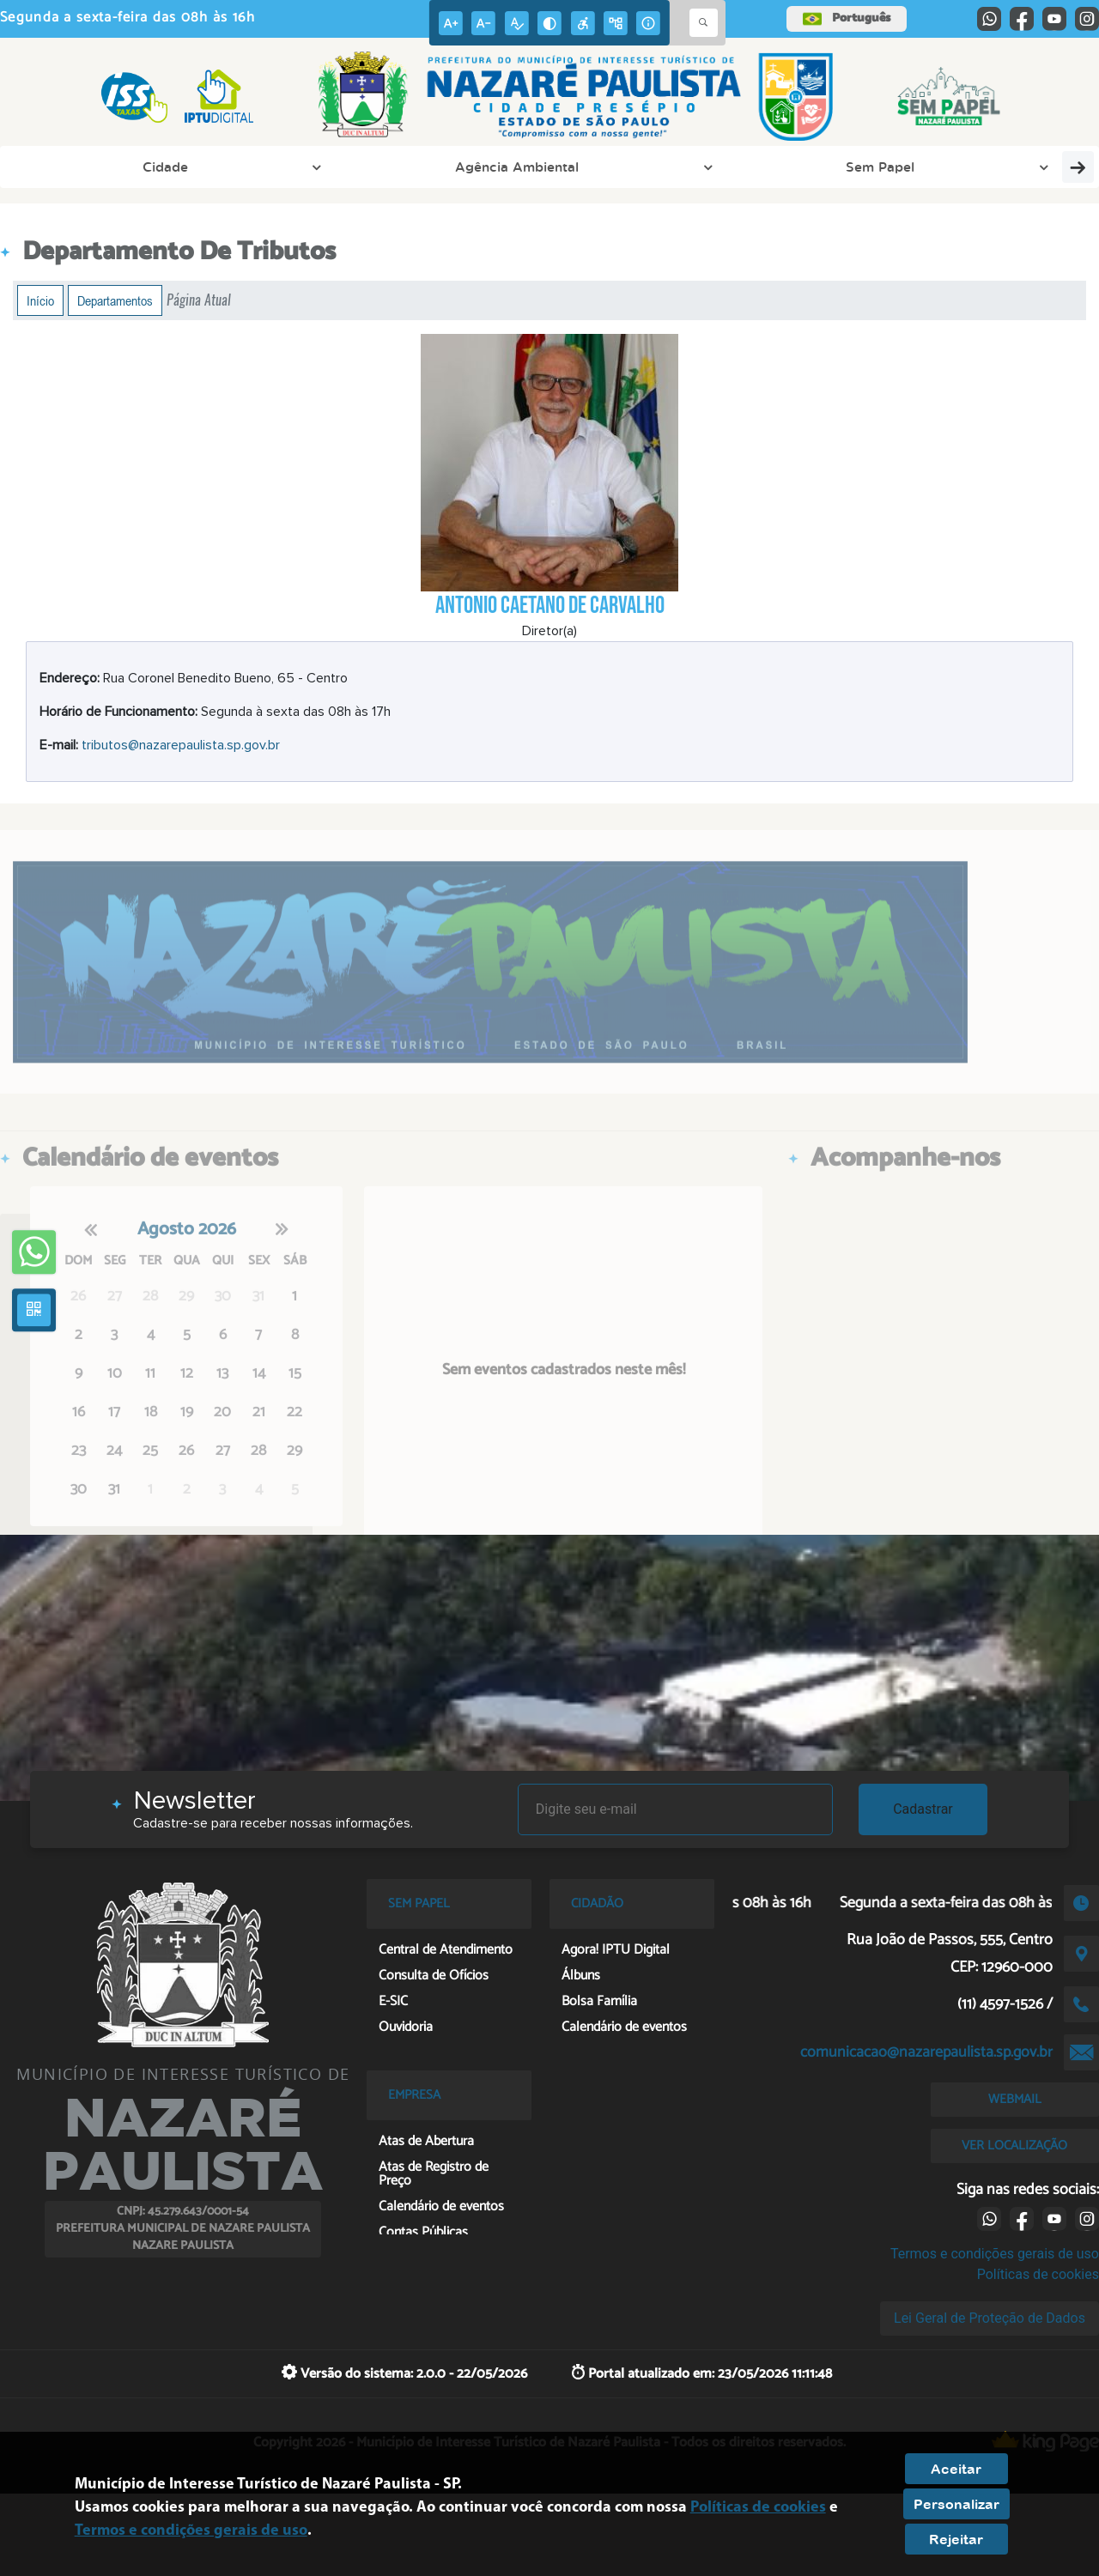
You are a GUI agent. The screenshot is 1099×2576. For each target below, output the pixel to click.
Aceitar (956, 2468)
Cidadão (703, 166)
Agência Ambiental (176, 166)
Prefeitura (409, 166)
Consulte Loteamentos (838, 166)
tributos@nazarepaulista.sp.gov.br (181, 745)
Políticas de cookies (1038, 2274)
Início (40, 300)
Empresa (611, 166)
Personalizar (956, 2504)
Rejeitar (956, 2539)
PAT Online (505, 166)
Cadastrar (923, 1809)
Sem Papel (307, 166)
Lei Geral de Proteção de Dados (989, 2318)
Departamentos (115, 300)
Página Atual (199, 300)
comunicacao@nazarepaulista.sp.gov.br (926, 2052)
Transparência (991, 166)
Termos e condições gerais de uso (994, 2254)
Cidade (56, 166)
